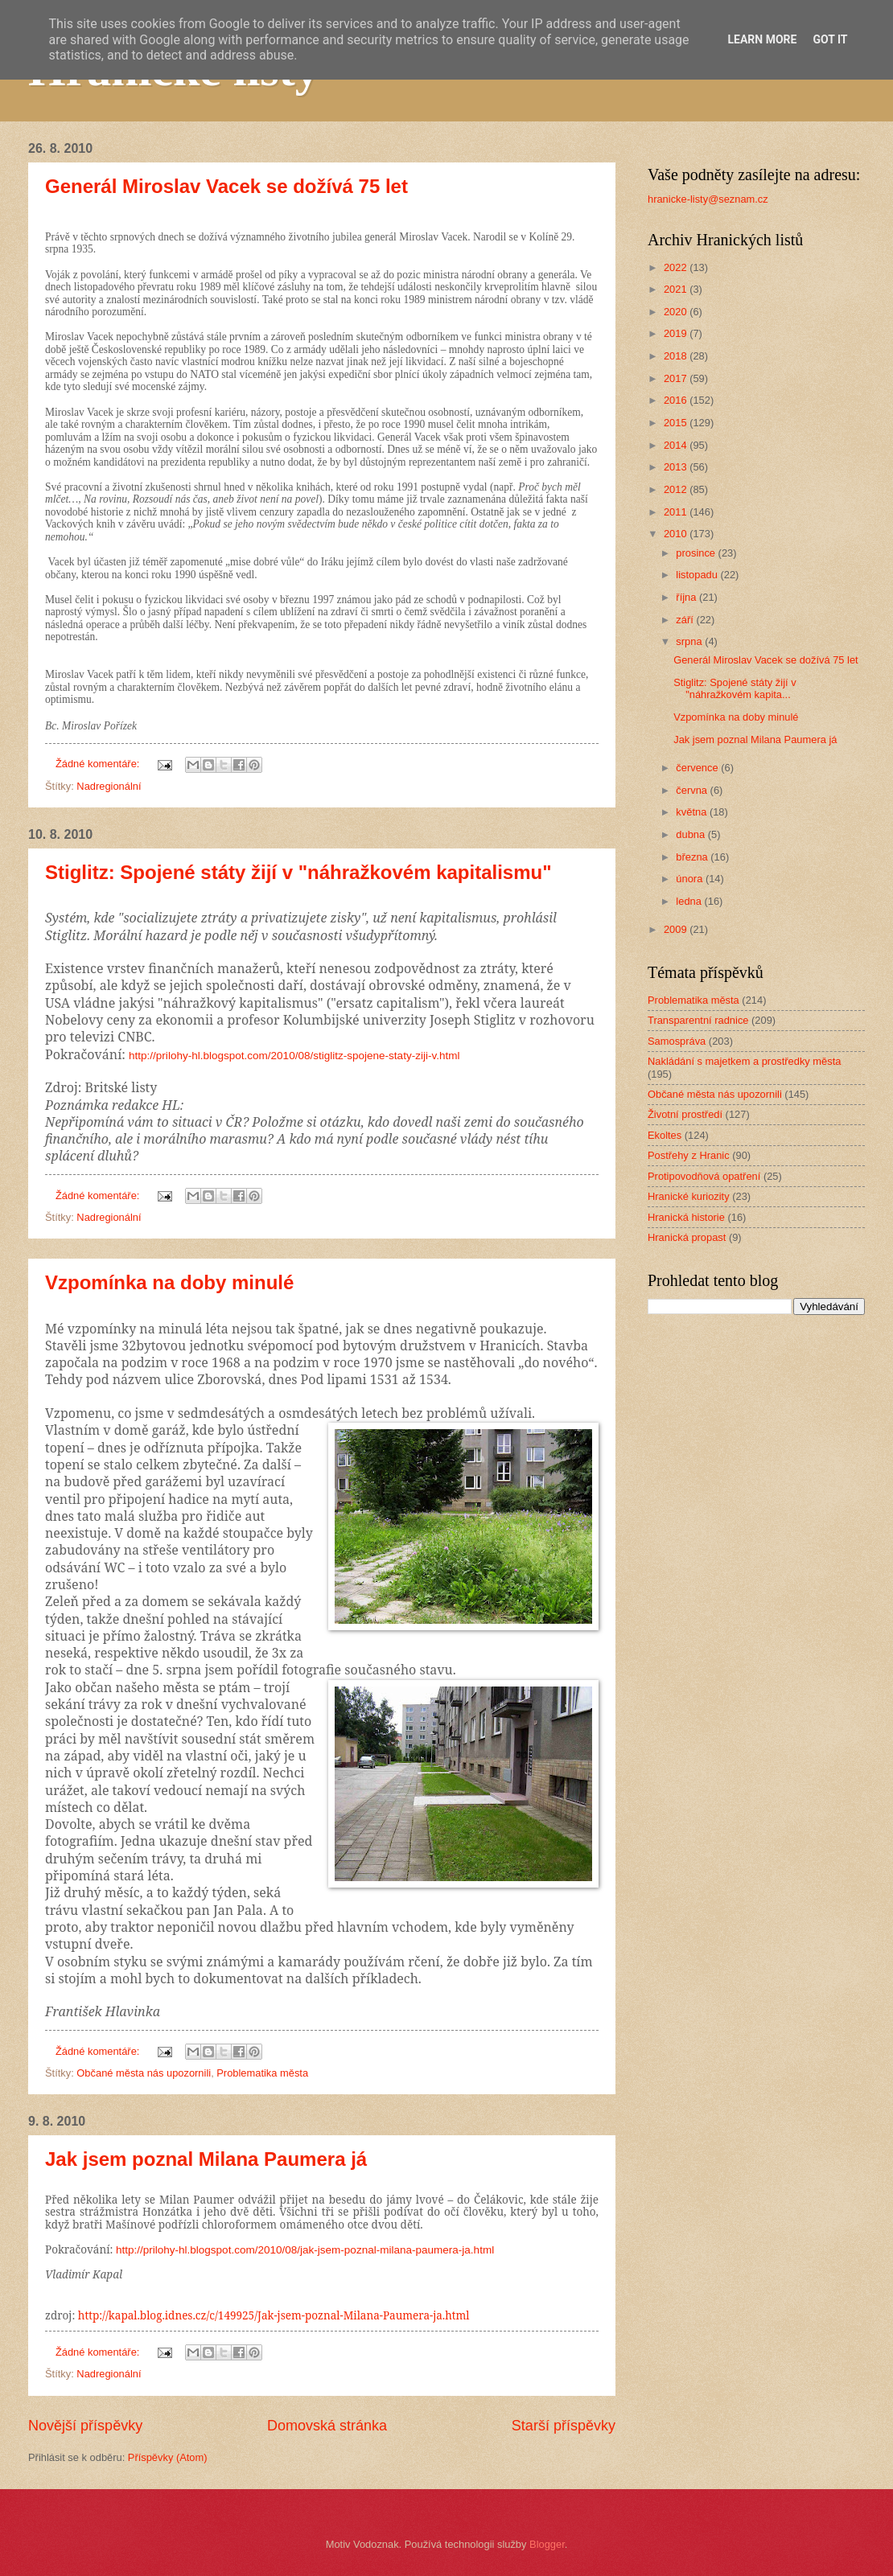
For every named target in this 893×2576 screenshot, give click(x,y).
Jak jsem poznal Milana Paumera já (206, 2159)
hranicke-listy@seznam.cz (708, 199)
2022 (676, 267)
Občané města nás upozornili (143, 2073)
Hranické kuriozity (689, 1196)
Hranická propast (687, 1237)
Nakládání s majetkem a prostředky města (744, 1061)
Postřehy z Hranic (689, 1155)
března (693, 857)
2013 (676, 467)
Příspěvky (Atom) (168, 2457)
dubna (691, 834)
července (698, 768)
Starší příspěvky (563, 2426)
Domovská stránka (327, 2426)
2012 (676, 489)
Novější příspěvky (85, 2426)
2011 (676, 512)
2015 (676, 423)
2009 (676, 929)
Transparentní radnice (698, 1020)
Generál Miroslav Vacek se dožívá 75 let (226, 186)
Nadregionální (108, 786)
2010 (676, 534)
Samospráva (677, 1041)
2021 (676, 289)
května (693, 812)
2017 (676, 378)
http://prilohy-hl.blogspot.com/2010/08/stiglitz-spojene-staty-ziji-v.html (294, 1056)
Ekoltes (664, 1135)
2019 (676, 333)
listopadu (698, 575)
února (691, 879)
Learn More (761, 39)
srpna (690, 641)
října (687, 597)
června (693, 790)
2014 (676, 445)
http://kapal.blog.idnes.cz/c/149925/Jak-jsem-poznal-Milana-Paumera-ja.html (274, 2315)
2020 (676, 312)
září (686, 620)
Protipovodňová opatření (704, 1176)
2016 (676, 400)
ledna (690, 901)
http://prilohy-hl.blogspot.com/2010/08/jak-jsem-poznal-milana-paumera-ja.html (305, 2250)
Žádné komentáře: (99, 764)
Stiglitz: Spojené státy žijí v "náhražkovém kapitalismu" (298, 872)
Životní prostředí (685, 1114)
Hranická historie (686, 1217)
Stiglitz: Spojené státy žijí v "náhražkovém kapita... (734, 688)
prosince (697, 553)
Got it (830, 39)
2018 (676, 356)
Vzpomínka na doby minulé (169, 1282)
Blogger (547, 2544)
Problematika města (262, 2073)
